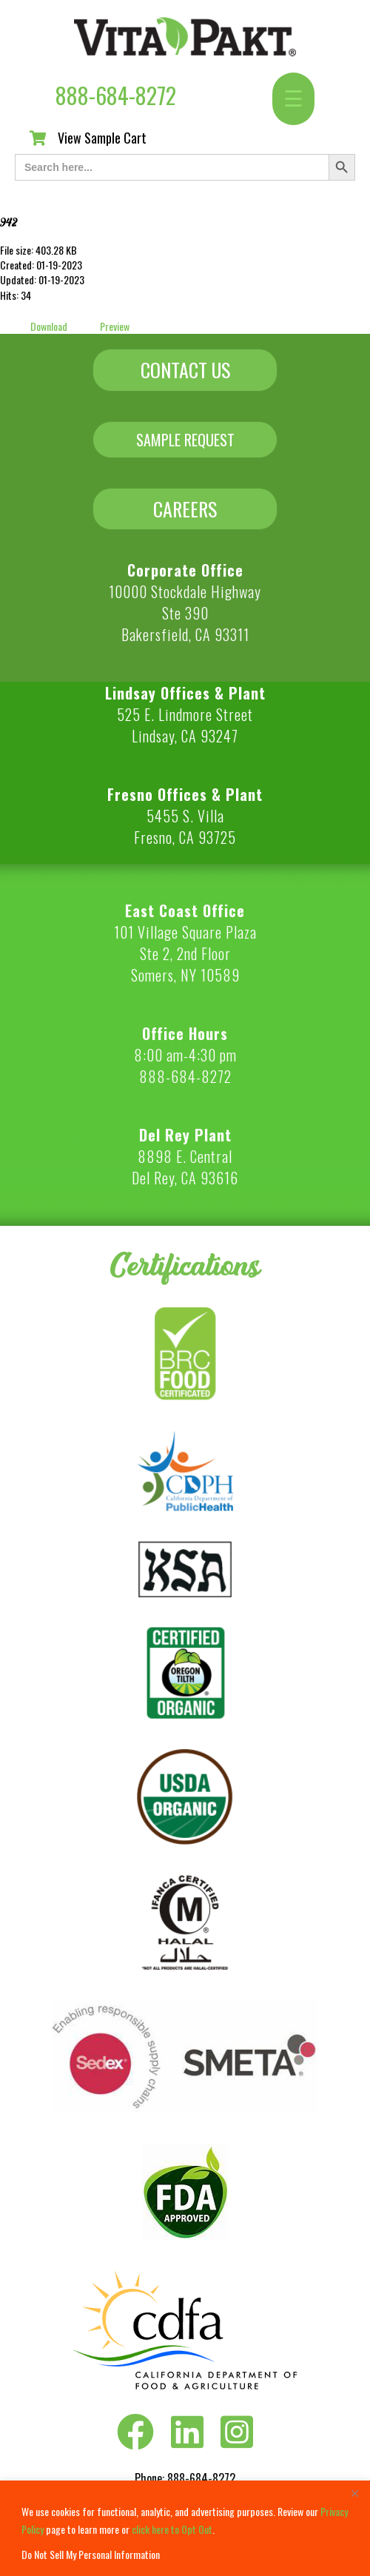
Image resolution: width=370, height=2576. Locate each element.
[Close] (354, 2493)
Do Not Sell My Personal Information (90, 2554)
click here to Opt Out (172, 2529)
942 (9, 222)
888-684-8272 (116, 95)
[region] (185, 2528)
